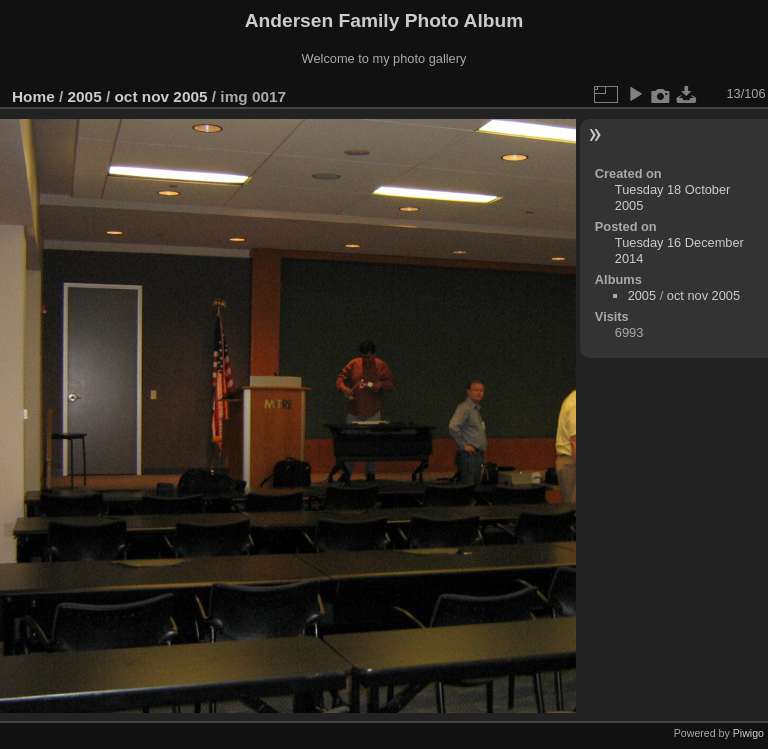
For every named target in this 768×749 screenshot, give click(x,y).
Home (33, 96)
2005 (85, 96)
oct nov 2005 (160, 96)
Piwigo (748, 733)
